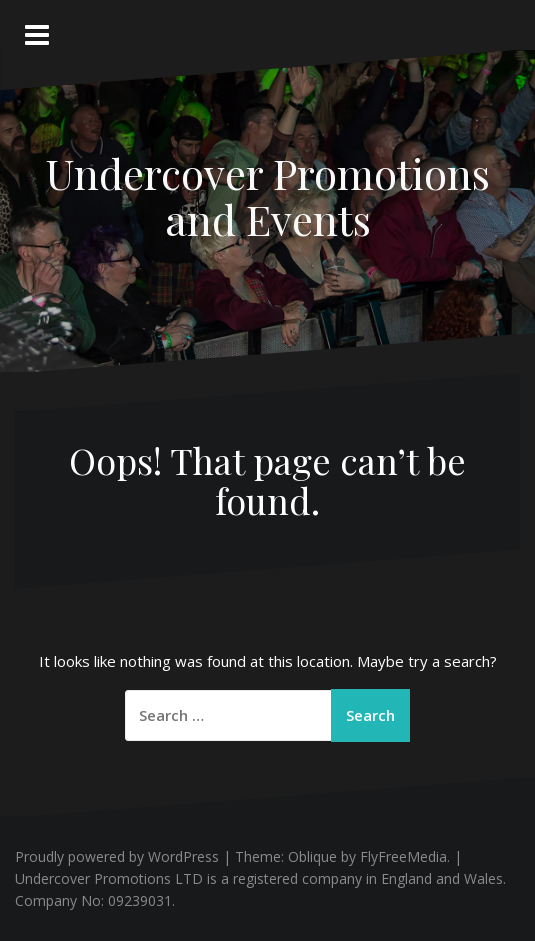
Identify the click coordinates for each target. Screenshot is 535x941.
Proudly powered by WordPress (117, 856)
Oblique (312, 856)
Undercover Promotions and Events (267, 196)
